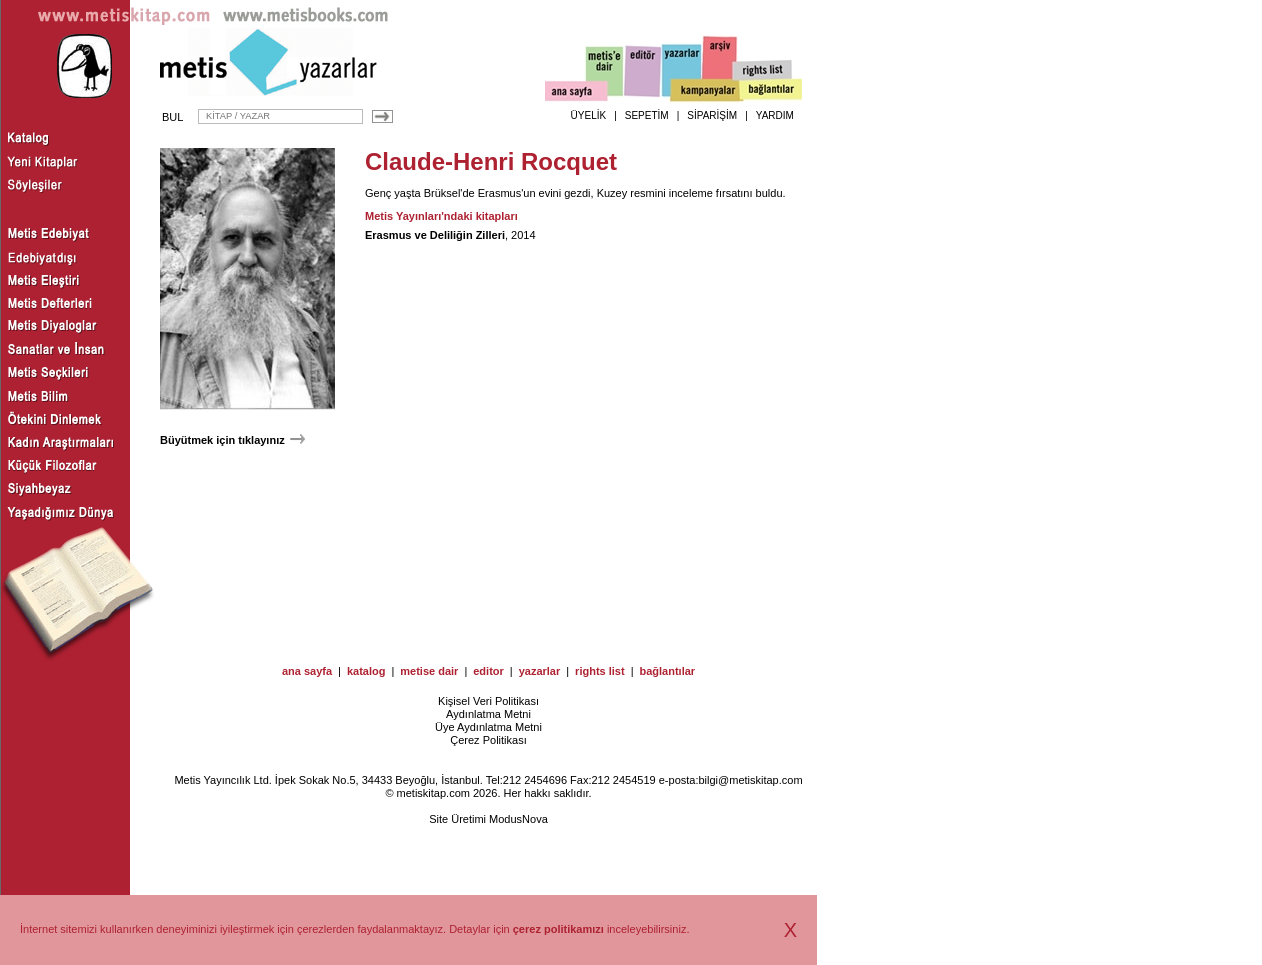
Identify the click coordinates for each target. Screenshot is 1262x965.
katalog (366, 671)
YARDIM (775, 115)
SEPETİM (647, 115)
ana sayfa (307, 671)
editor (488, 671)
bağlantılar (667, 671)
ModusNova (518, 819)
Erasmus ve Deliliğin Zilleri (435, 235)
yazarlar (540, 671)
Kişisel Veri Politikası (488, 701)
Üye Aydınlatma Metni (488, 727)
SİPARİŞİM (712, 115)
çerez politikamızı (558, 929)
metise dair (429, 671)
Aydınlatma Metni (488, 714)
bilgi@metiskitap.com (750, 780)
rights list (600, 671)
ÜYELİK (589, 115)
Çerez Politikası (488, 740)
